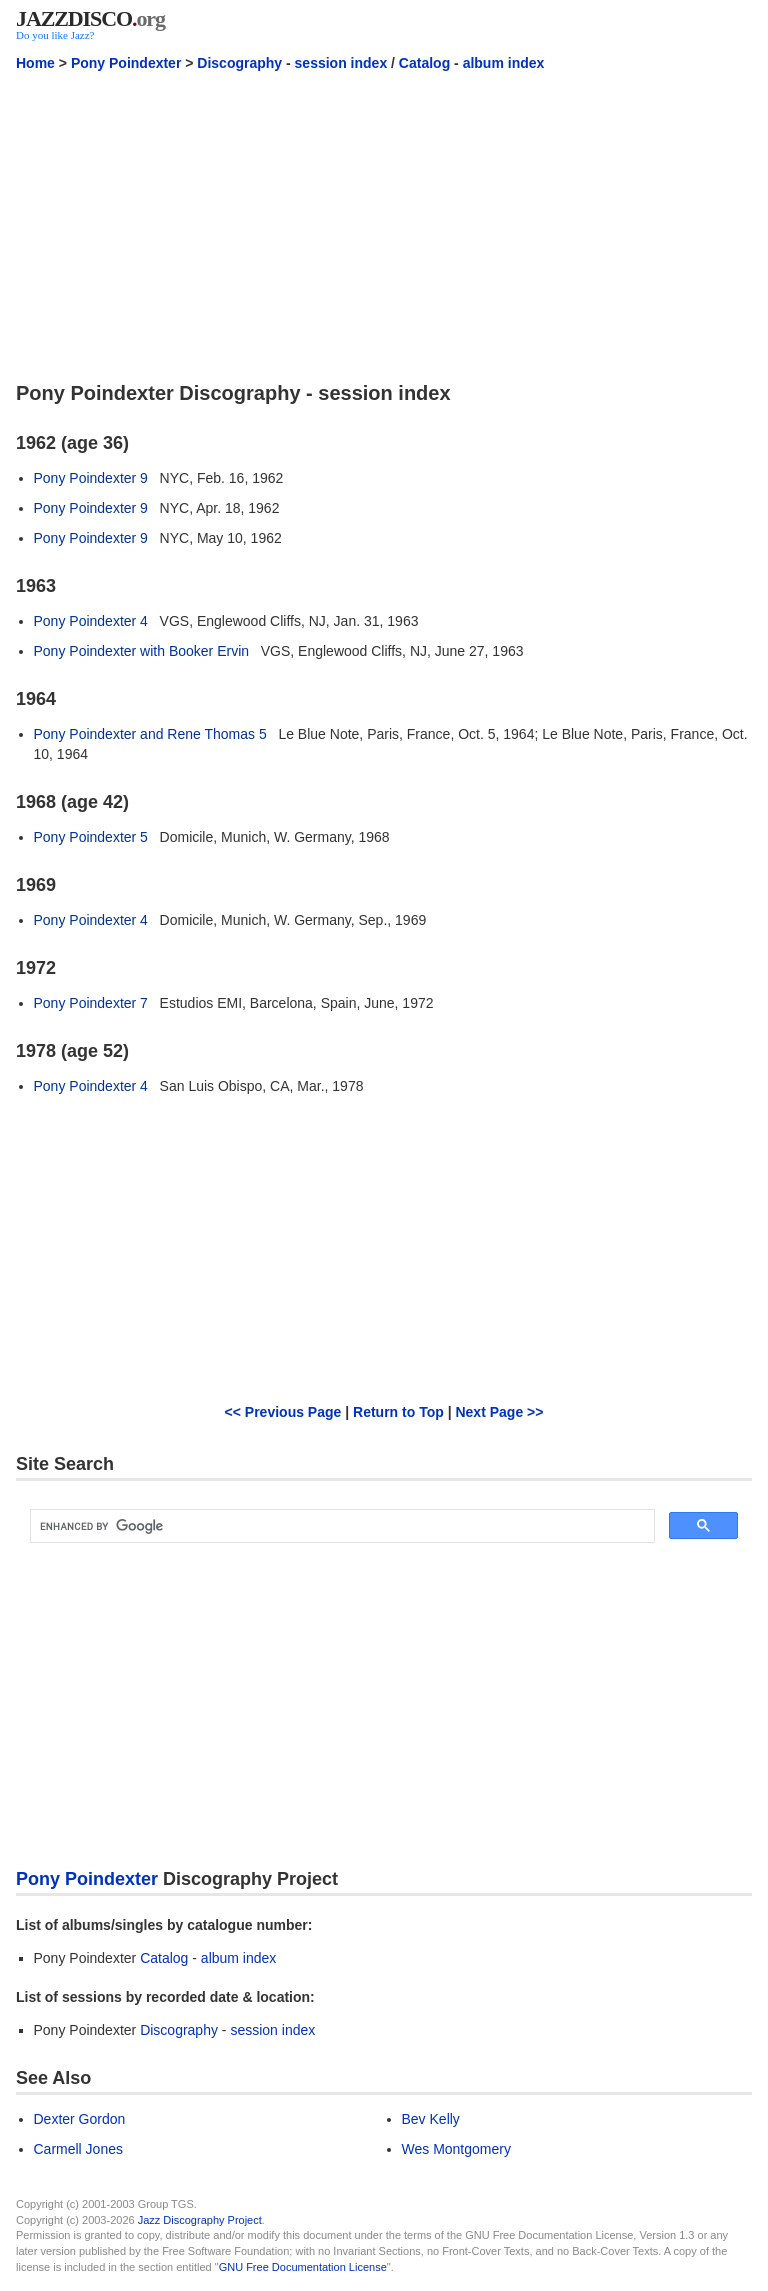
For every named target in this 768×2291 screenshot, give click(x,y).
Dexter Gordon (80, 2119)
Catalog (424, 63)
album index (504, 63)
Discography (239, 63)
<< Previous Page (283, 1412)
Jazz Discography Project (200, 2220)
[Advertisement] (384, 225)
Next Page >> (499, 1412)
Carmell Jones (78, 2149)
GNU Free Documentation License (303, 2267)
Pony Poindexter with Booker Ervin (142, 651)
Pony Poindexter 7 (91, 1003)
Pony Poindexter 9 (91, 478)
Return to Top (398, 1412)
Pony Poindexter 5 (91, 837)
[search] (340, 1526)
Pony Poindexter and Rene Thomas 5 (150, 734)
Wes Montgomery (456, 2149)
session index (341, 63)
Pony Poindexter (126, 63)
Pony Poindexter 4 (91, 621)
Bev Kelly (431, 2119)
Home (35, 63)
